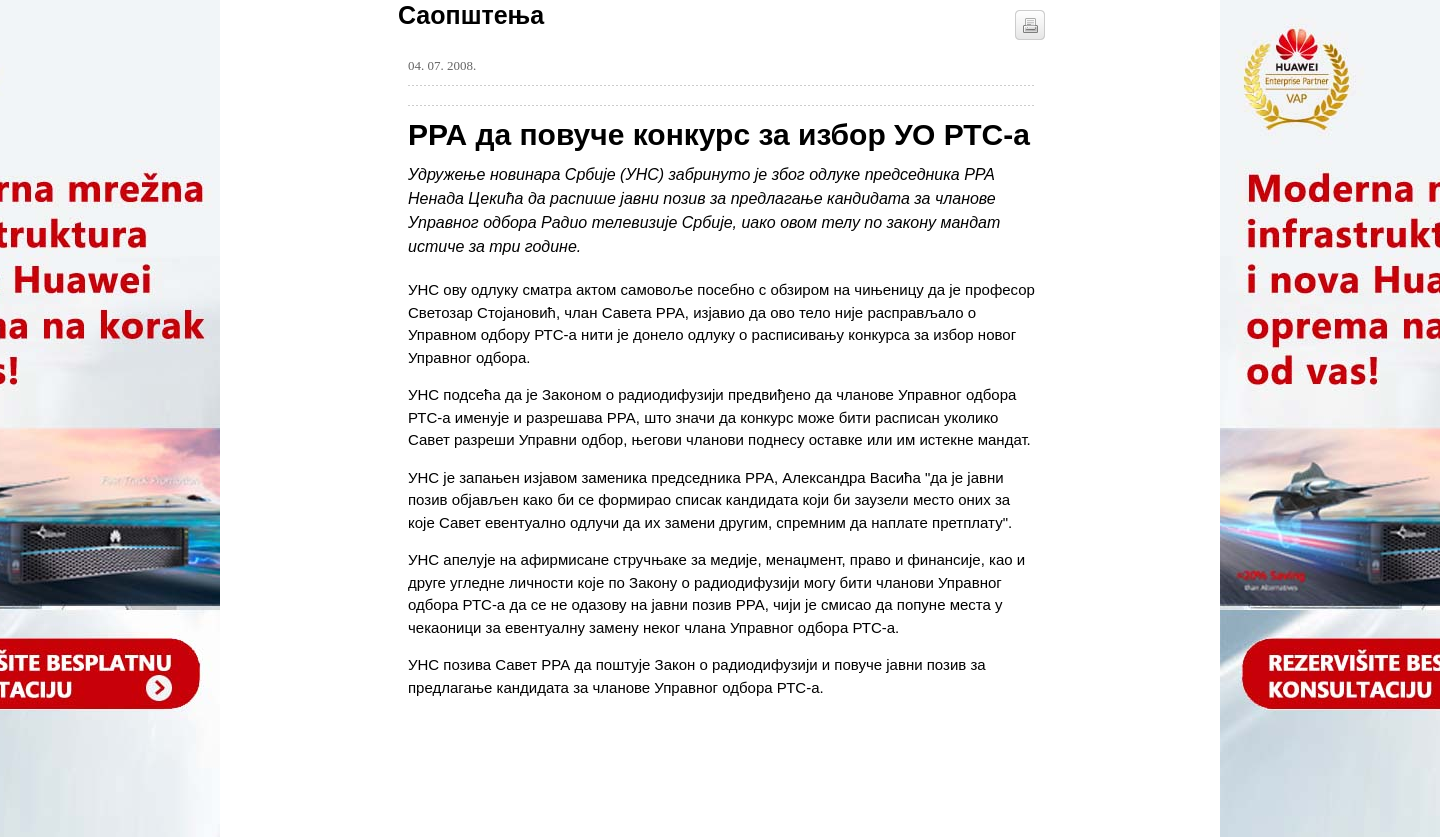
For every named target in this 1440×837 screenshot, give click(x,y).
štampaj (1030, 25)
